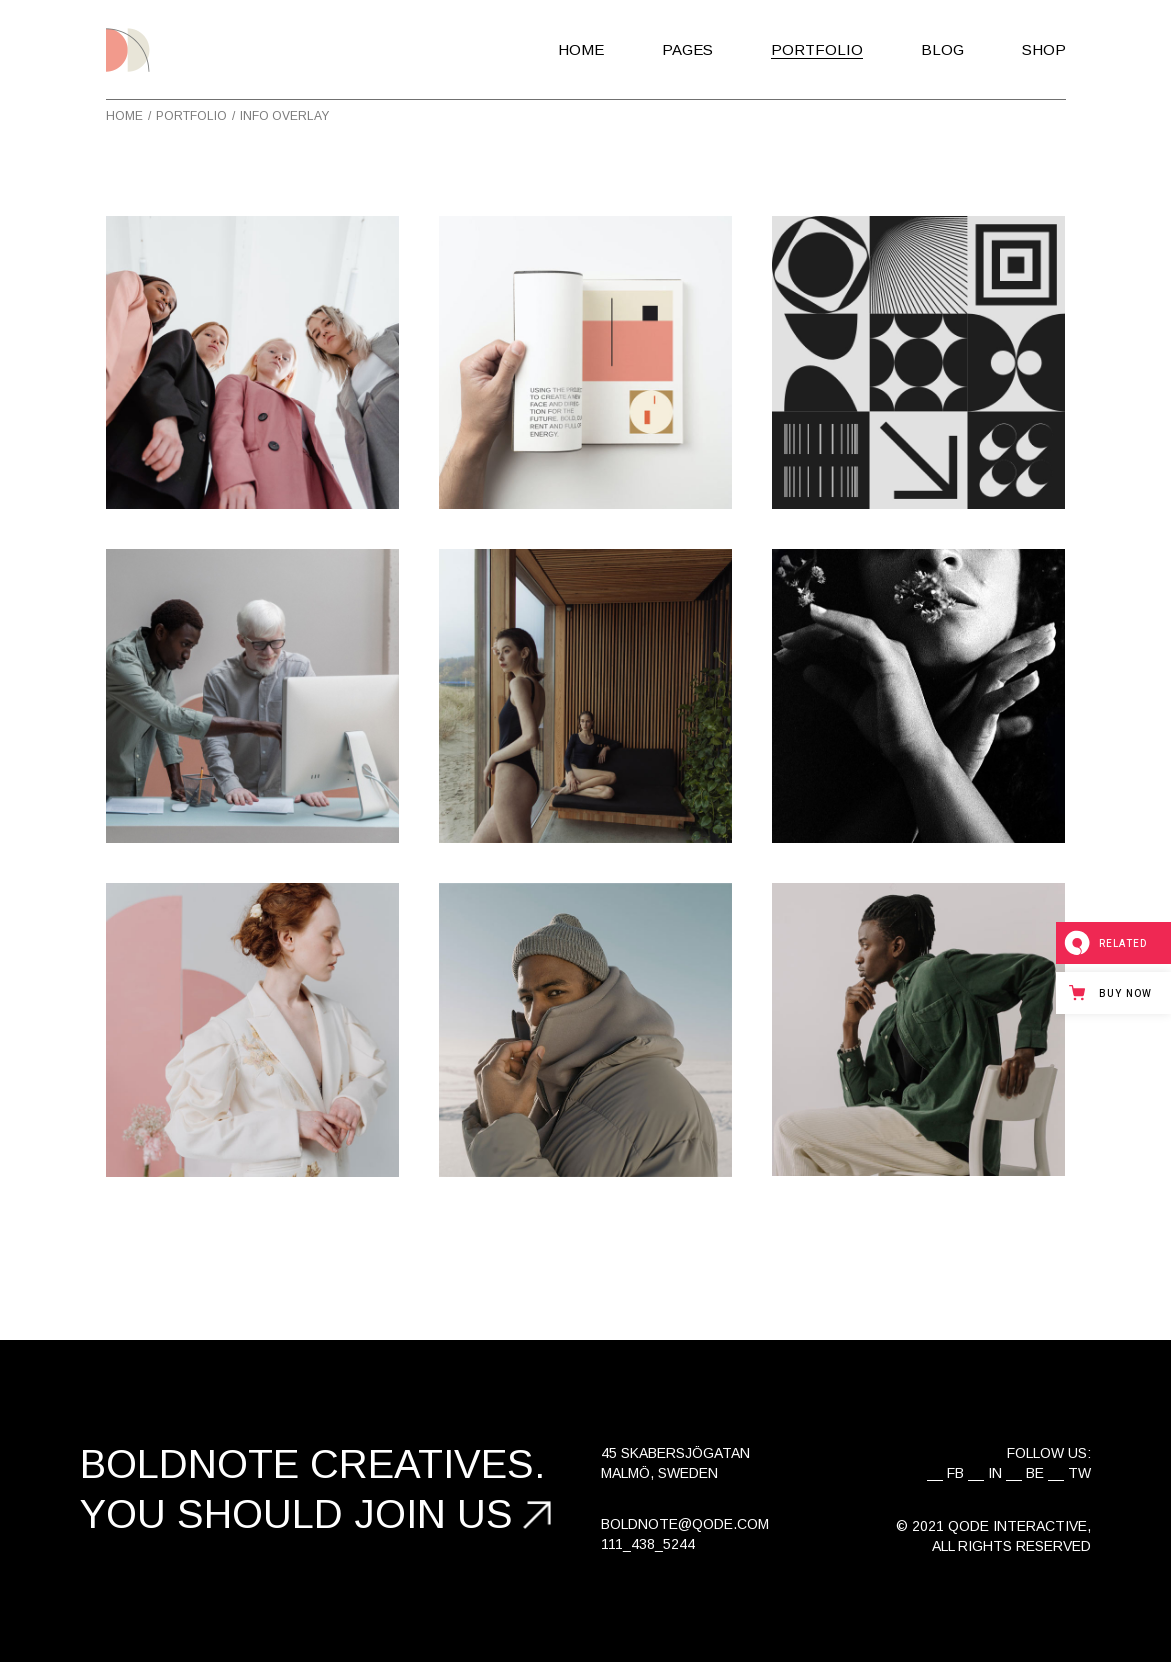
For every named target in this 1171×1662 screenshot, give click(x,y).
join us (433, 1514)
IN (995, 1473)
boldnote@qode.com (685, 1524)
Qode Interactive (1017, 1526)
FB (955, 1473)
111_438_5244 (648, 1544)
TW (1079, 1473)
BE (1035, 1473)
